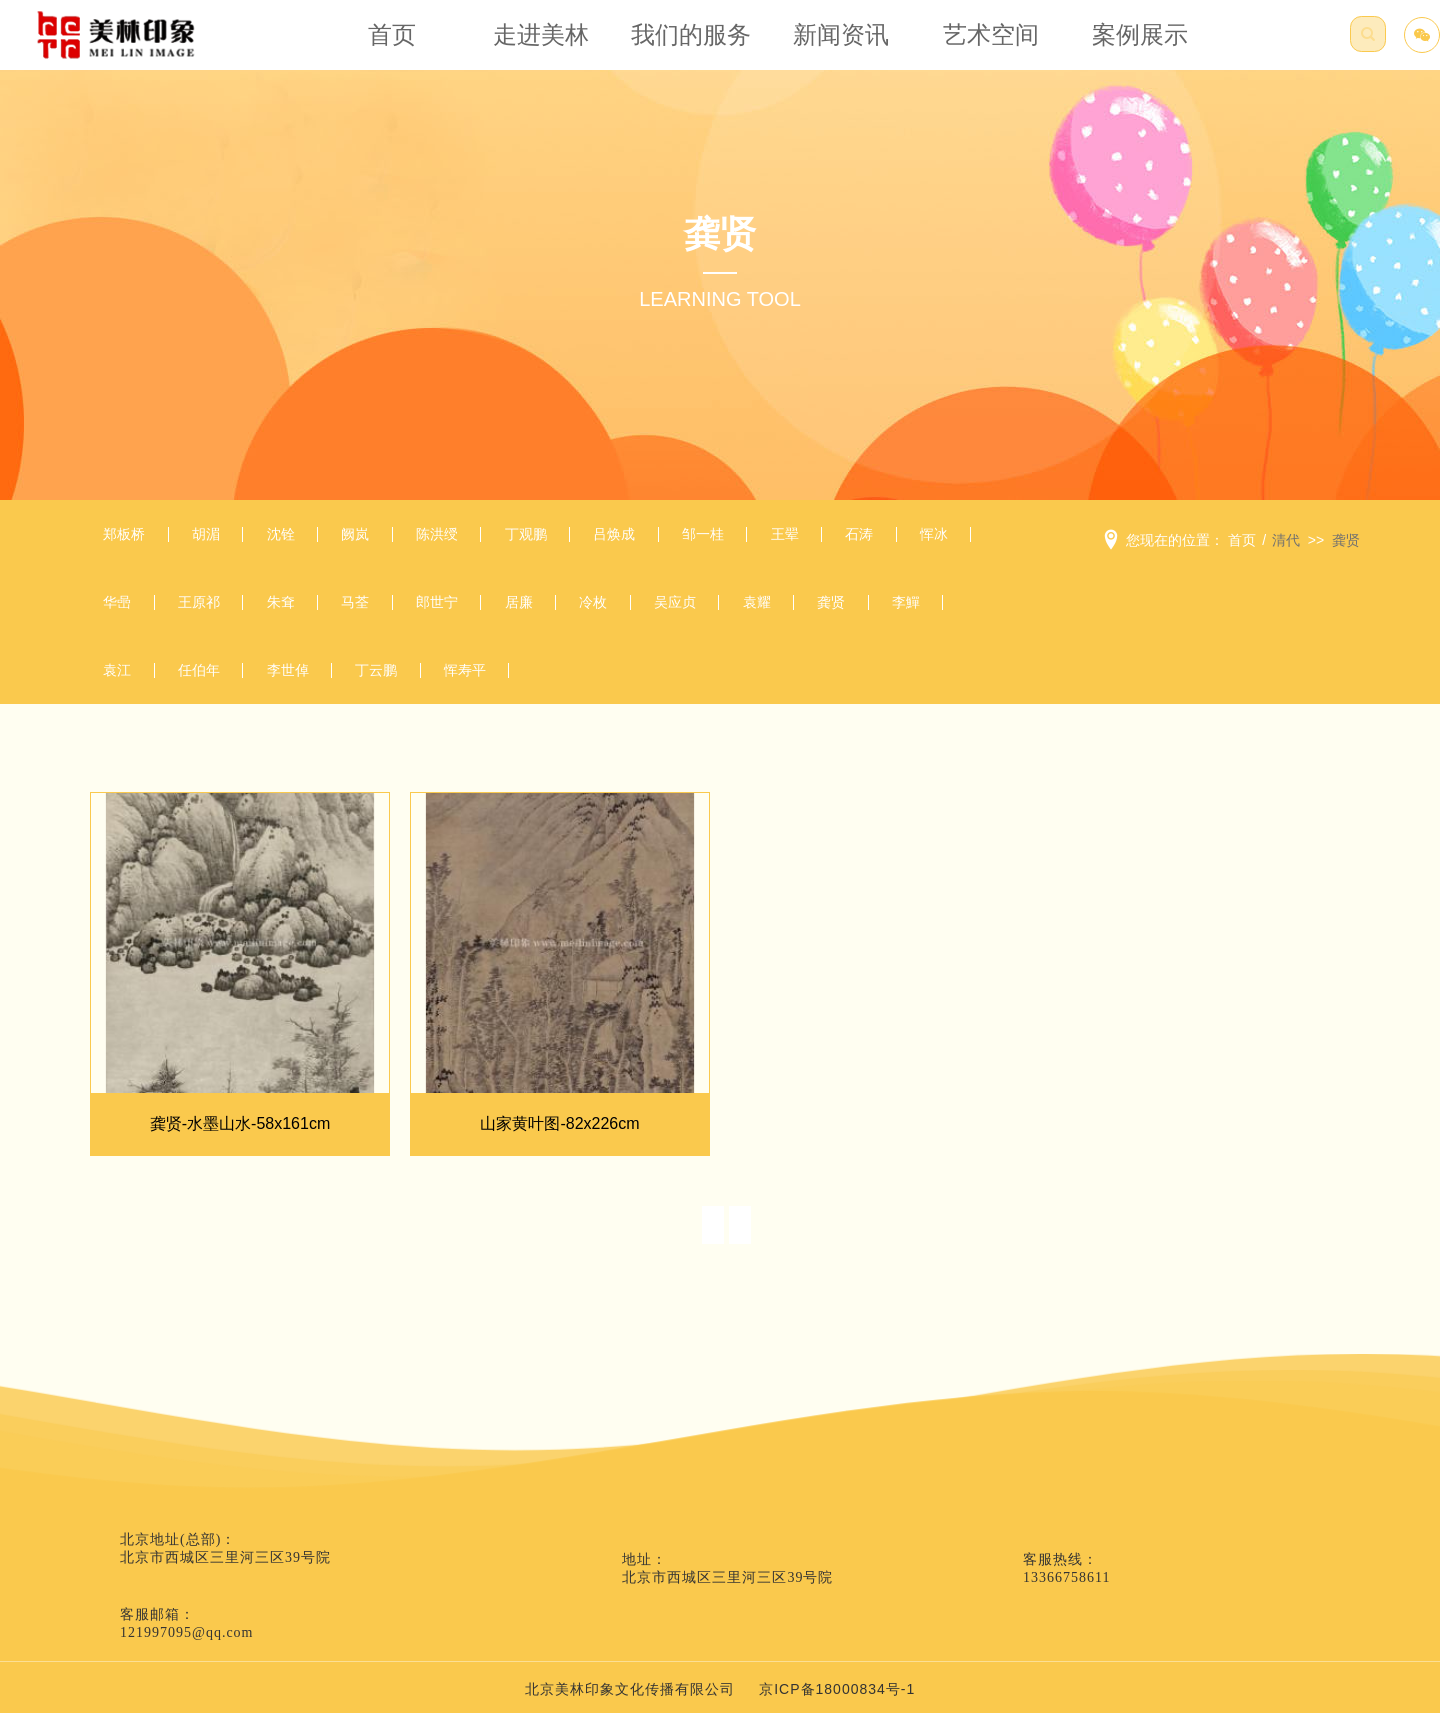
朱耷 (500, 619)
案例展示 (1115, 44)
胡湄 (230, 539)
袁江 (500, 699)
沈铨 (320, 539)
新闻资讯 (834, 44)
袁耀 (230, 699)
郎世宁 (687, 619)
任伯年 (597, 699)
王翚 (920, 539)
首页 (411, 44)
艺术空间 (974, 44)
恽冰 (215, 619)
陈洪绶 (507, 539)
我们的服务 (693, 44)
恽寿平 (912, 699)
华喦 (305, 619)
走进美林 (552, 44)
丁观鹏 (612, 539)
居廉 (785, 619)
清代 (1286, 540)
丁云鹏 (807, 699)
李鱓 (410, 699)
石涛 (125, 619)
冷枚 (875, 619)
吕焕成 (717, 539)
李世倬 (702, 699)
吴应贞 (132, 699)
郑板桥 (132, 539)
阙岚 (410, 539)
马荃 (590, 619)
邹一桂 (822, 539)
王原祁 (402, 619)
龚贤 (320, 699)
